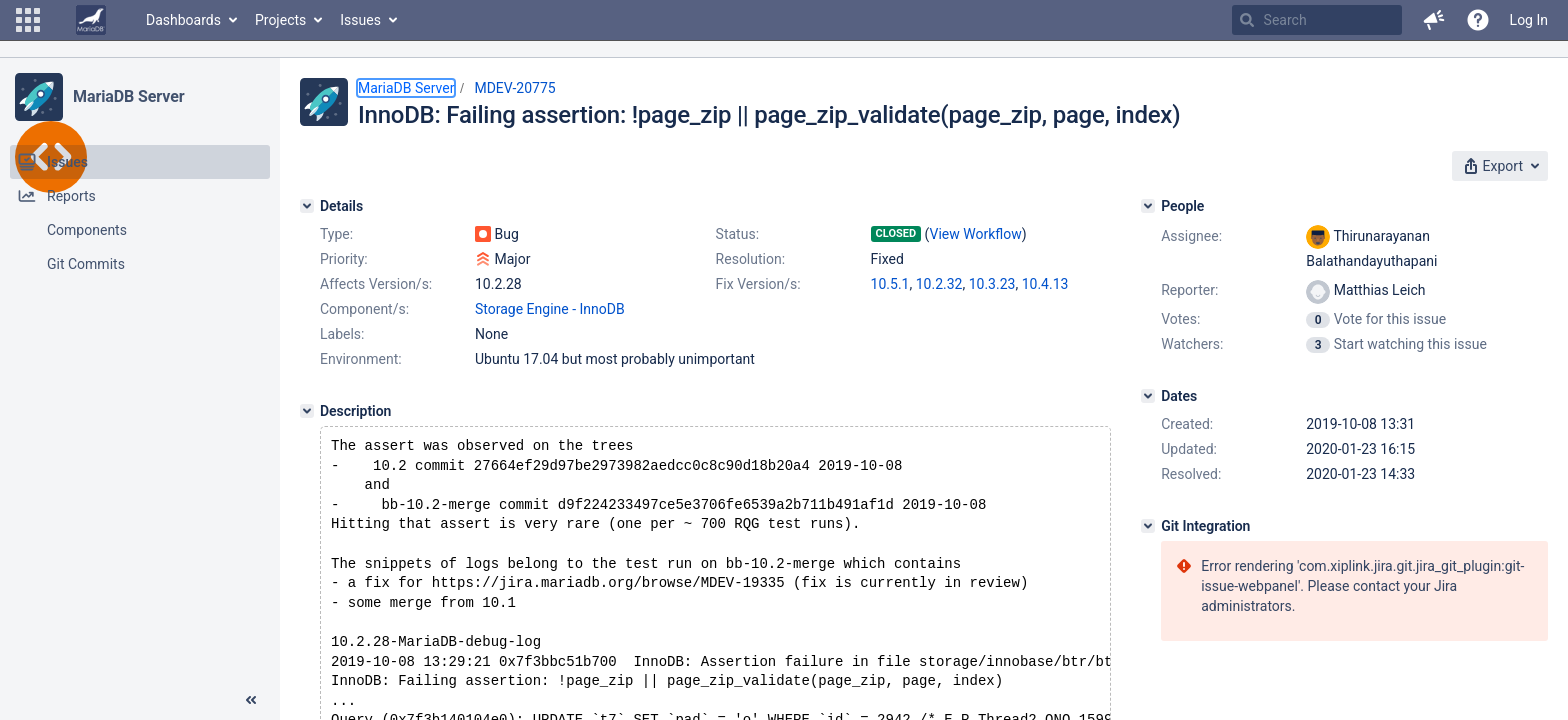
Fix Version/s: (758, 284)
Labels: (342, 334)
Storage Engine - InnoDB (550, 309)
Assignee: (1191, 236)
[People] (1148, 206)
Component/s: (364, 309)
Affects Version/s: (376, 284)
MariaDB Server (128, 96)
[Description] (307, 411)
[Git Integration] (1148, 526)
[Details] (307, 206)
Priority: (344, 259)
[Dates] (1148, 396)
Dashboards (183, 20)
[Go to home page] (91, 20)
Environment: (361, 359)
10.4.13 (1045, 284)
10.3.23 (992, 284)
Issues (360, 20)
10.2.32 (939, 284)
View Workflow (976, 234)
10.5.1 (890, 284)
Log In (1529, 20)
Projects (280, 20)
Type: (336, 234)
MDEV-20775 (514, 88)
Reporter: (1189, 290)
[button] (28, 20)
